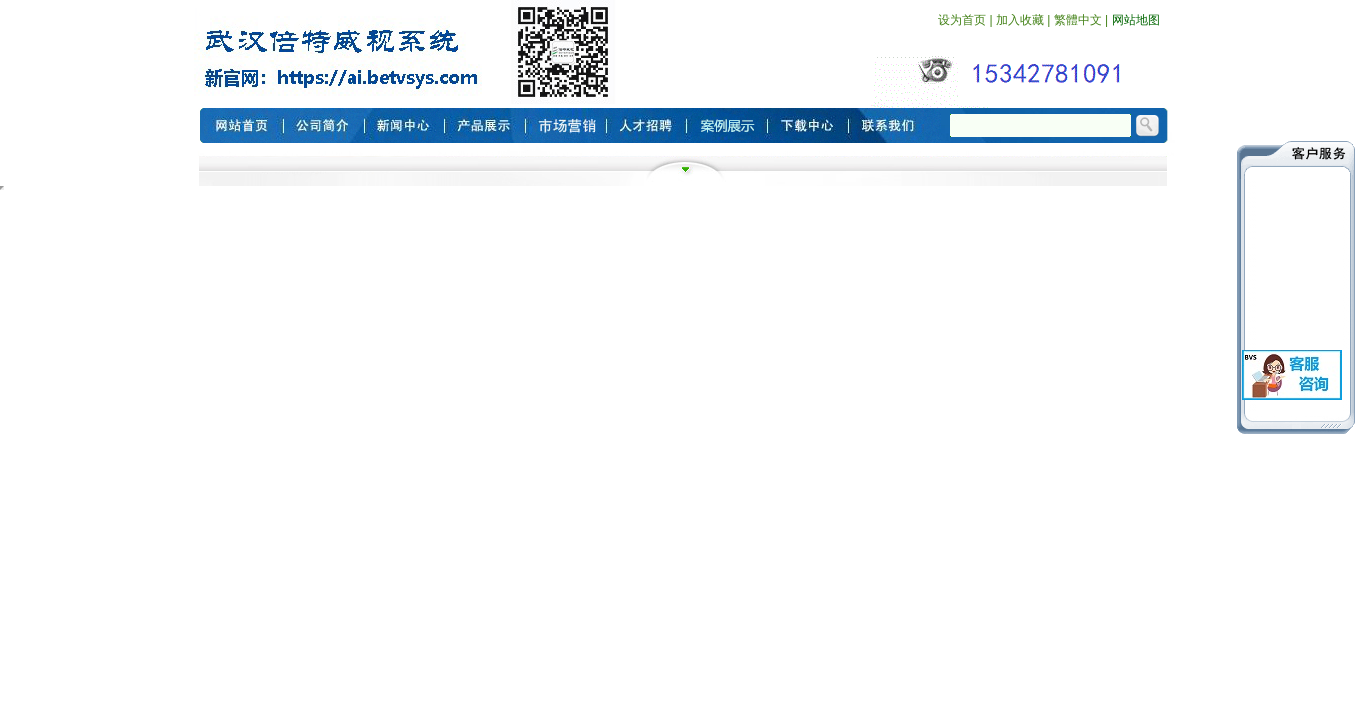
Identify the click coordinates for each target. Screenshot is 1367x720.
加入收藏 (1020, 20)
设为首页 (962, 20)
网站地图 (1136, 20)
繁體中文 (1078, 20)
